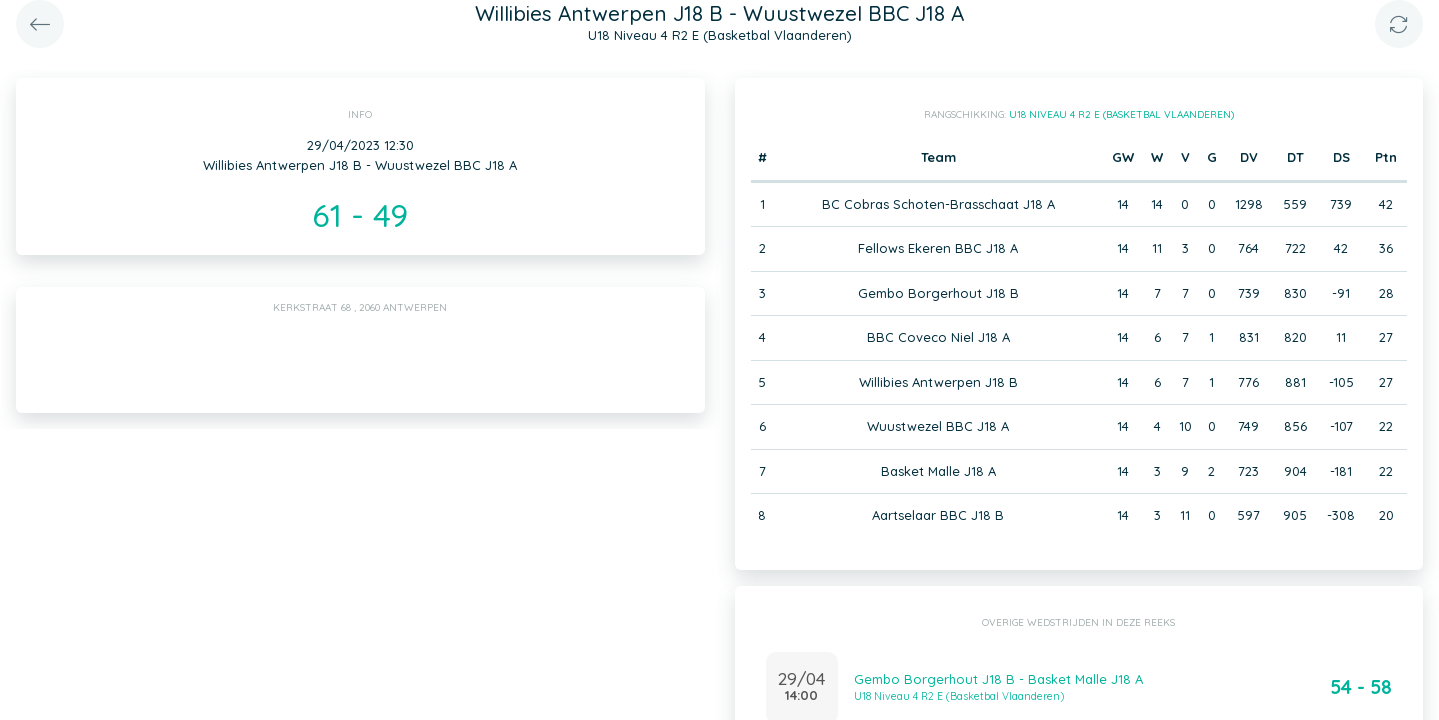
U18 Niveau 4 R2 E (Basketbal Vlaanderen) (1121, 114)
